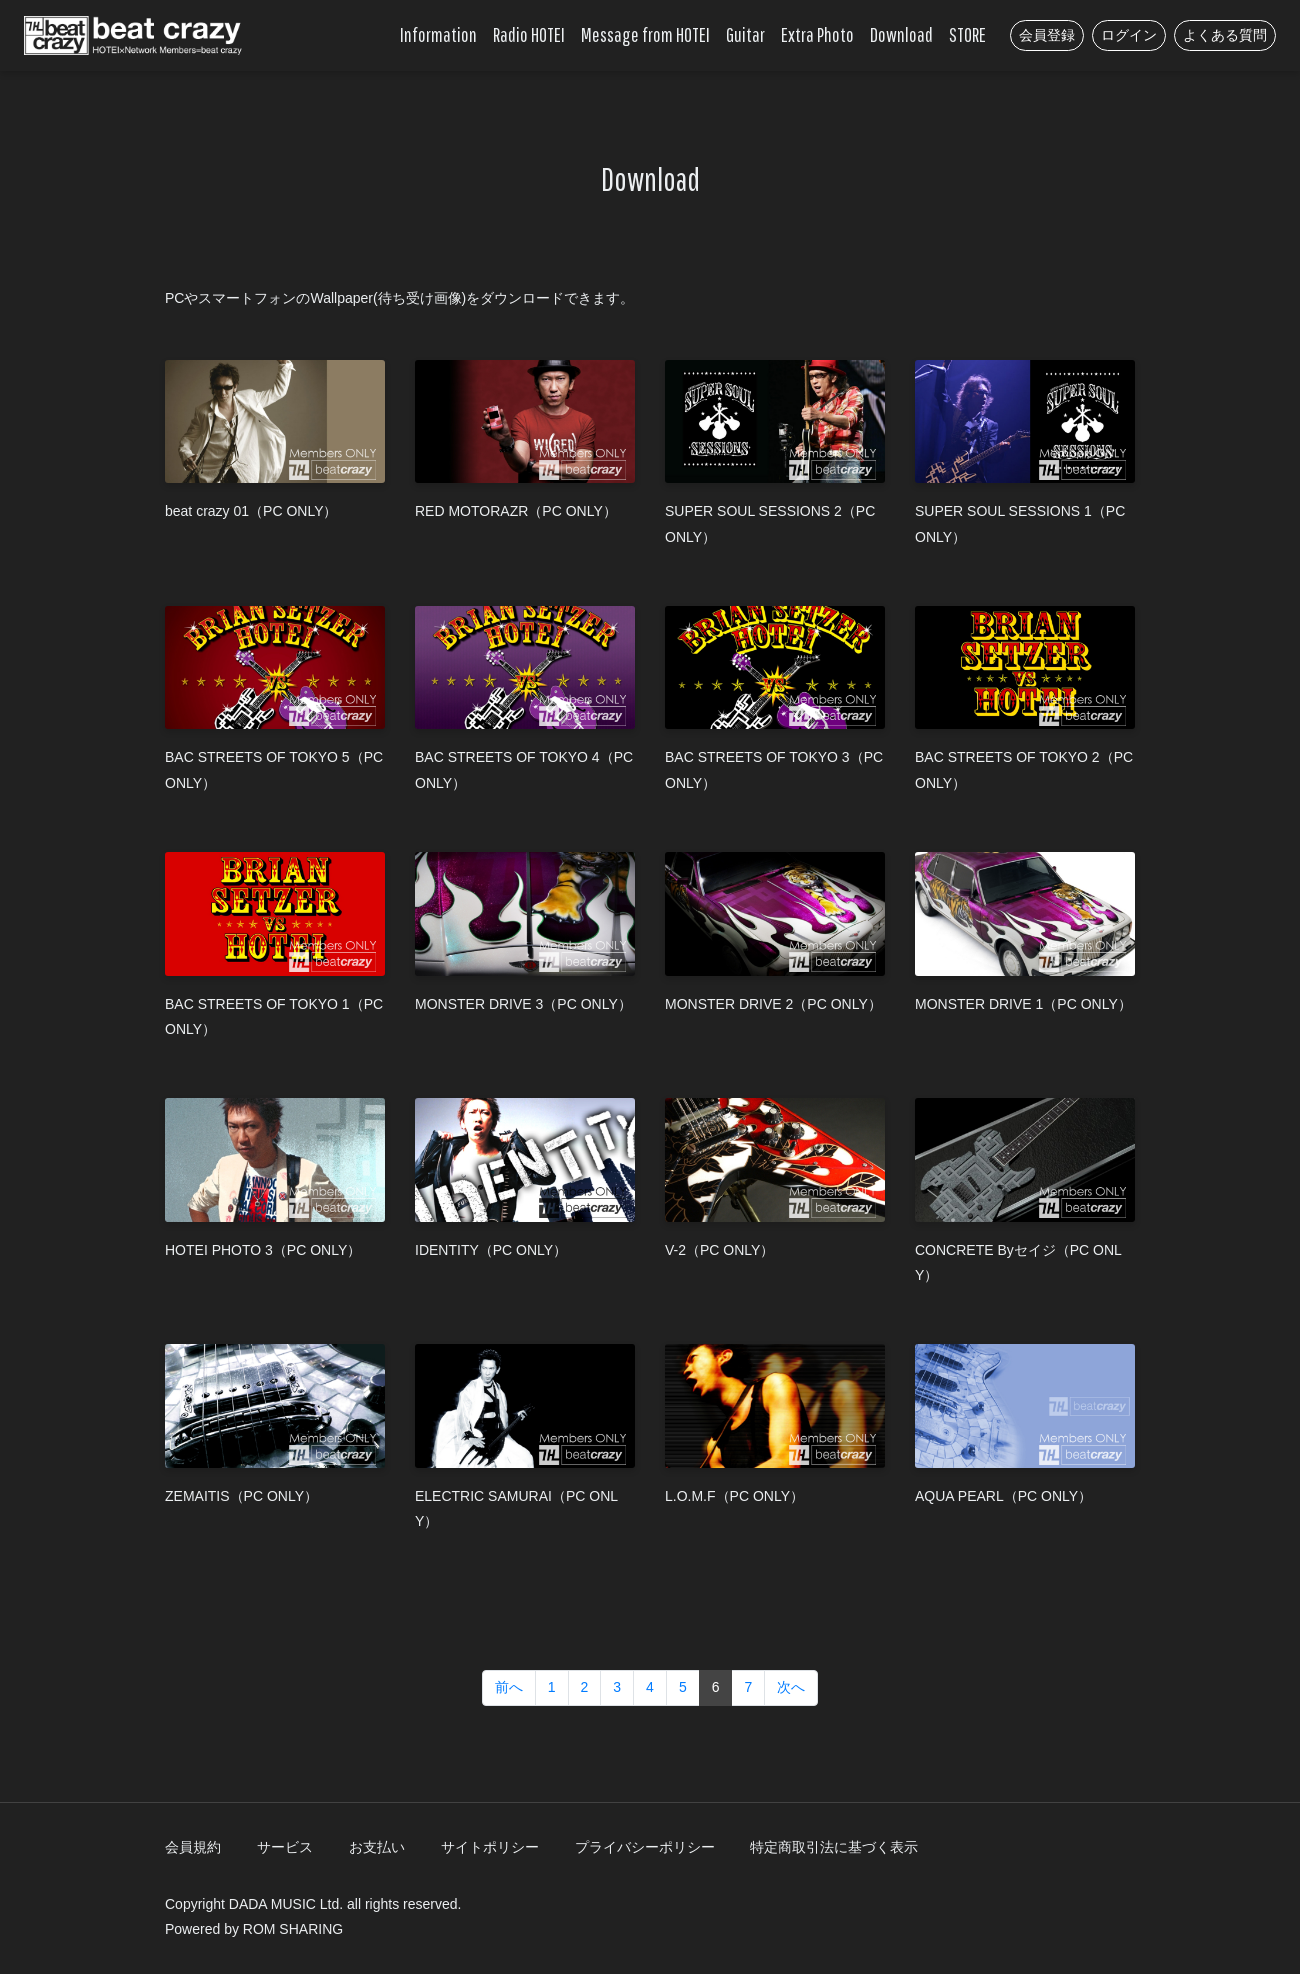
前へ (509, 1687)
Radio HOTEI (529, 34)
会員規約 (193, 1847)
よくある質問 (1225, 35)
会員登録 (1047, 35)
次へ (791, 1687)
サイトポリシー (490, 1847)
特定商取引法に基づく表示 (834, 1847)
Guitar (745, 34)
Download (901, 34)
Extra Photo (817, 34)
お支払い (377, 1847)
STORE (967, 34)
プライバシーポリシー (645, 1847)
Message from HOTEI (645, 34)
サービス (285, 1847)
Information (438, 34)
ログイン (1129, 35)
